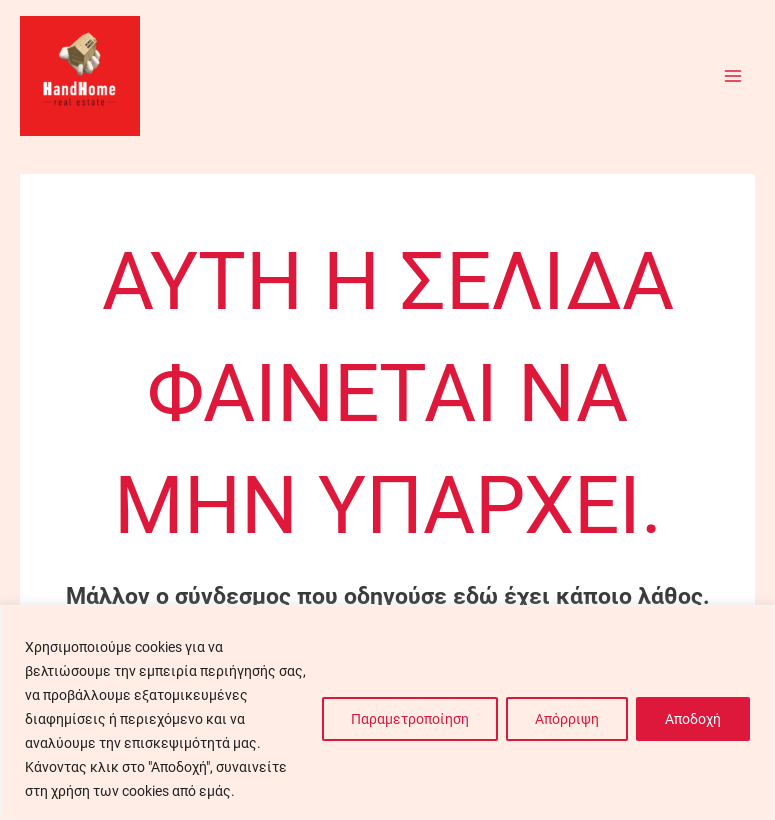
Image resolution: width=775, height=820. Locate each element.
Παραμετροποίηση (410, 719)
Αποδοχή (693, 719)
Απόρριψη (567, 719)
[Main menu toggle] (733, 75)
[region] (387, 712)
